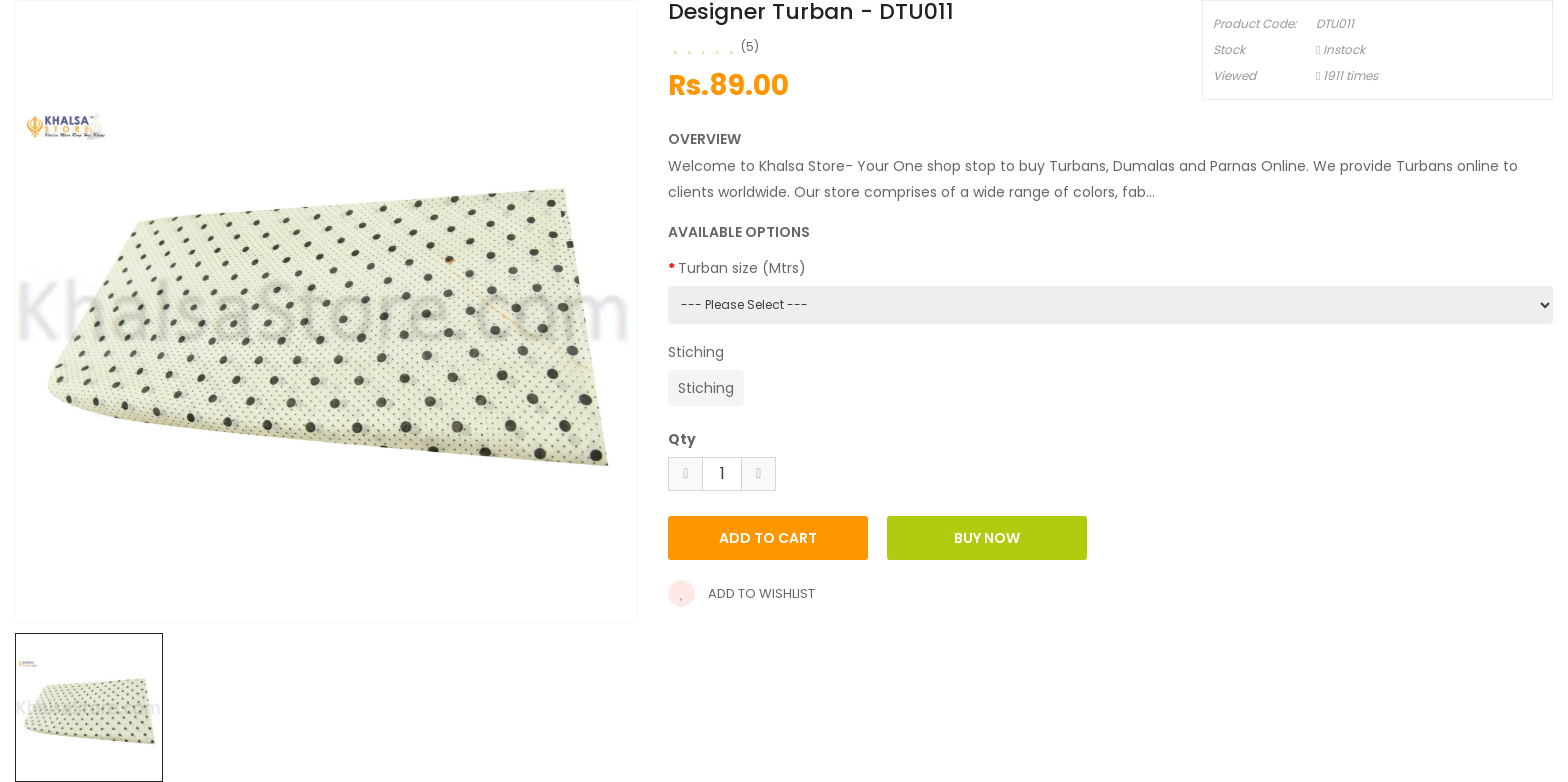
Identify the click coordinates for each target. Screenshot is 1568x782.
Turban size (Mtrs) (742, 268)
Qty (682, 439)
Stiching (696, 352)
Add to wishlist (741, 593)
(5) (750, 46)
